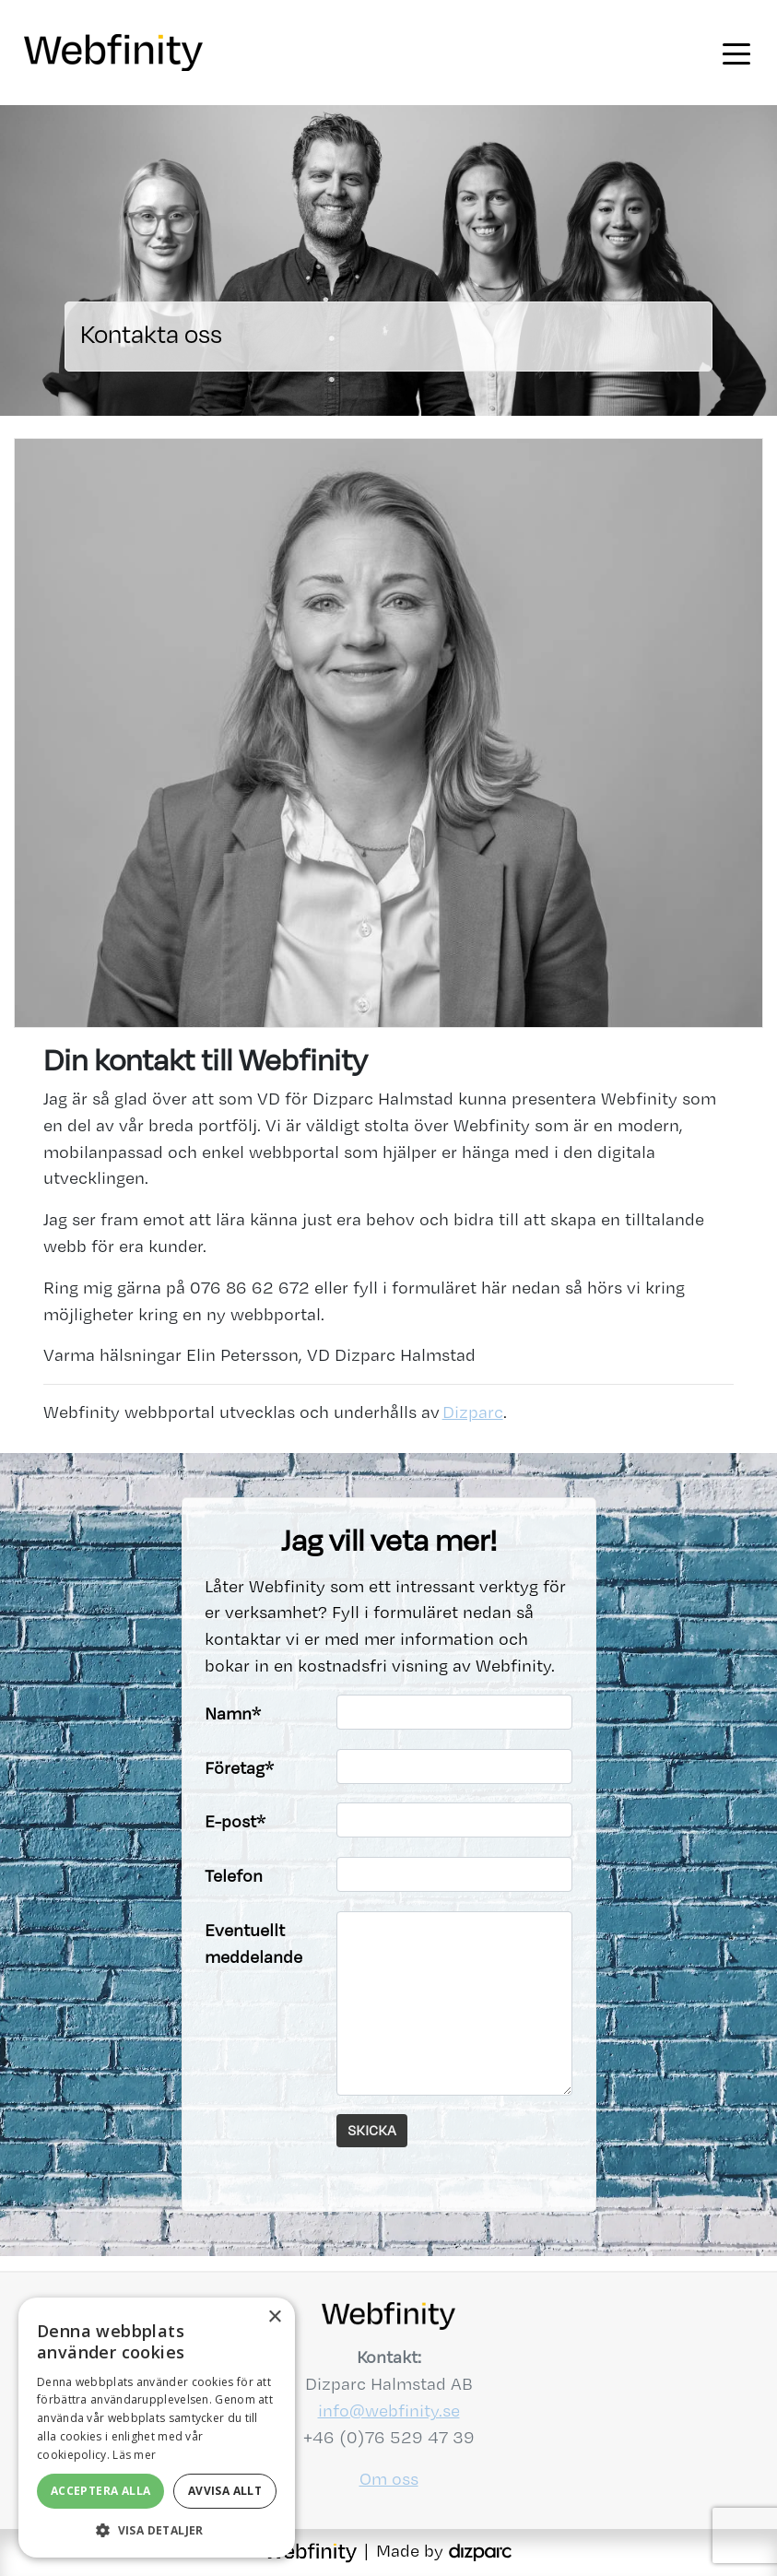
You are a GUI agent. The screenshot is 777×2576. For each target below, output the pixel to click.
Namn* (233, 1713)
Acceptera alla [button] (101, 2491)
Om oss (388, 2478)
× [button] (274, 2317)
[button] (157, 2530)
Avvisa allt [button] (225, 2491)
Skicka (371, 2130)
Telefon (234, 1875)
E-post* (235, 1821)
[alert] (156, 2428)
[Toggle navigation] (736, 52)
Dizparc (472, 1412)
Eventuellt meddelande (253, 1943)
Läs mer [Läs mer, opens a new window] (134, 2455)
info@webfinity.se (389, 2410)
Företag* (239, 1767)
